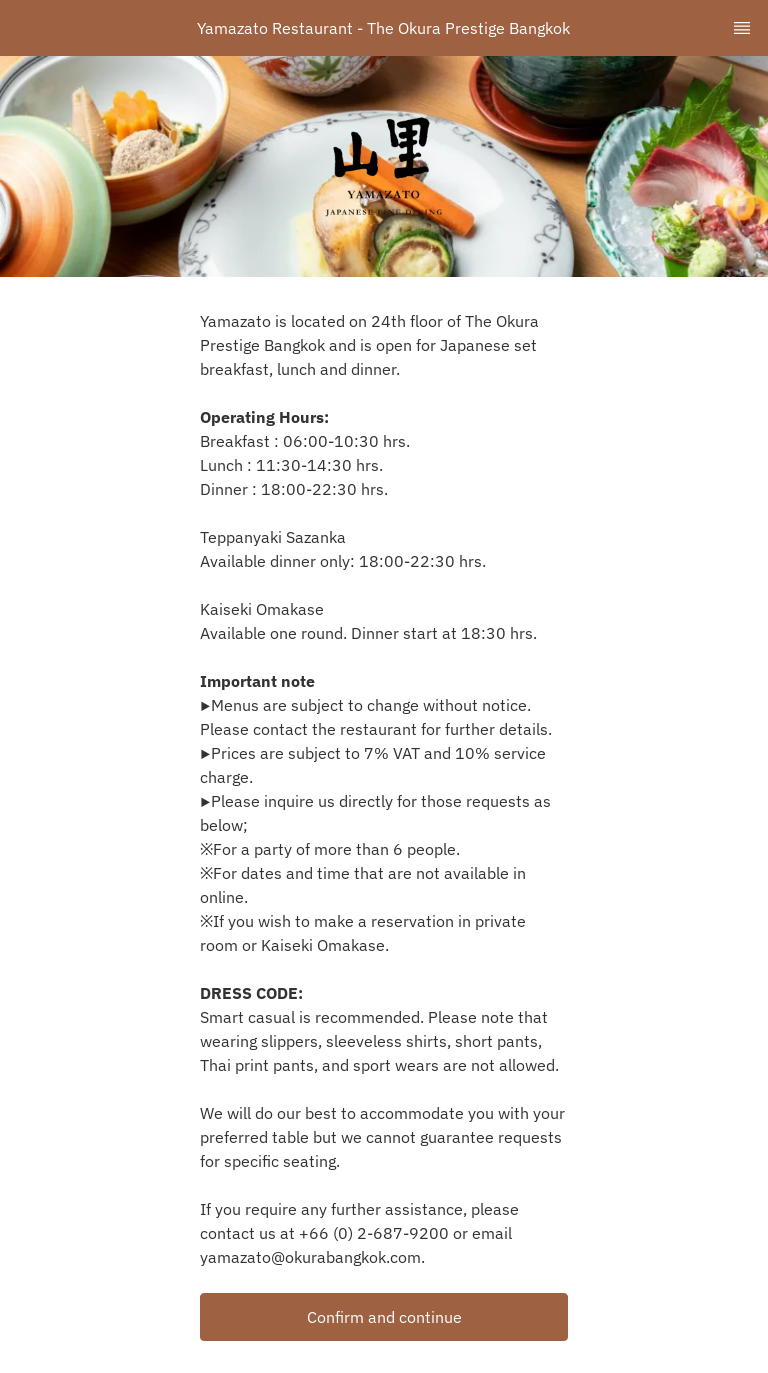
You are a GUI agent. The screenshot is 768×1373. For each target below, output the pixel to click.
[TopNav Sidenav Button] (742, 28)
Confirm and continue (384, 1317)
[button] (384, 1317)
